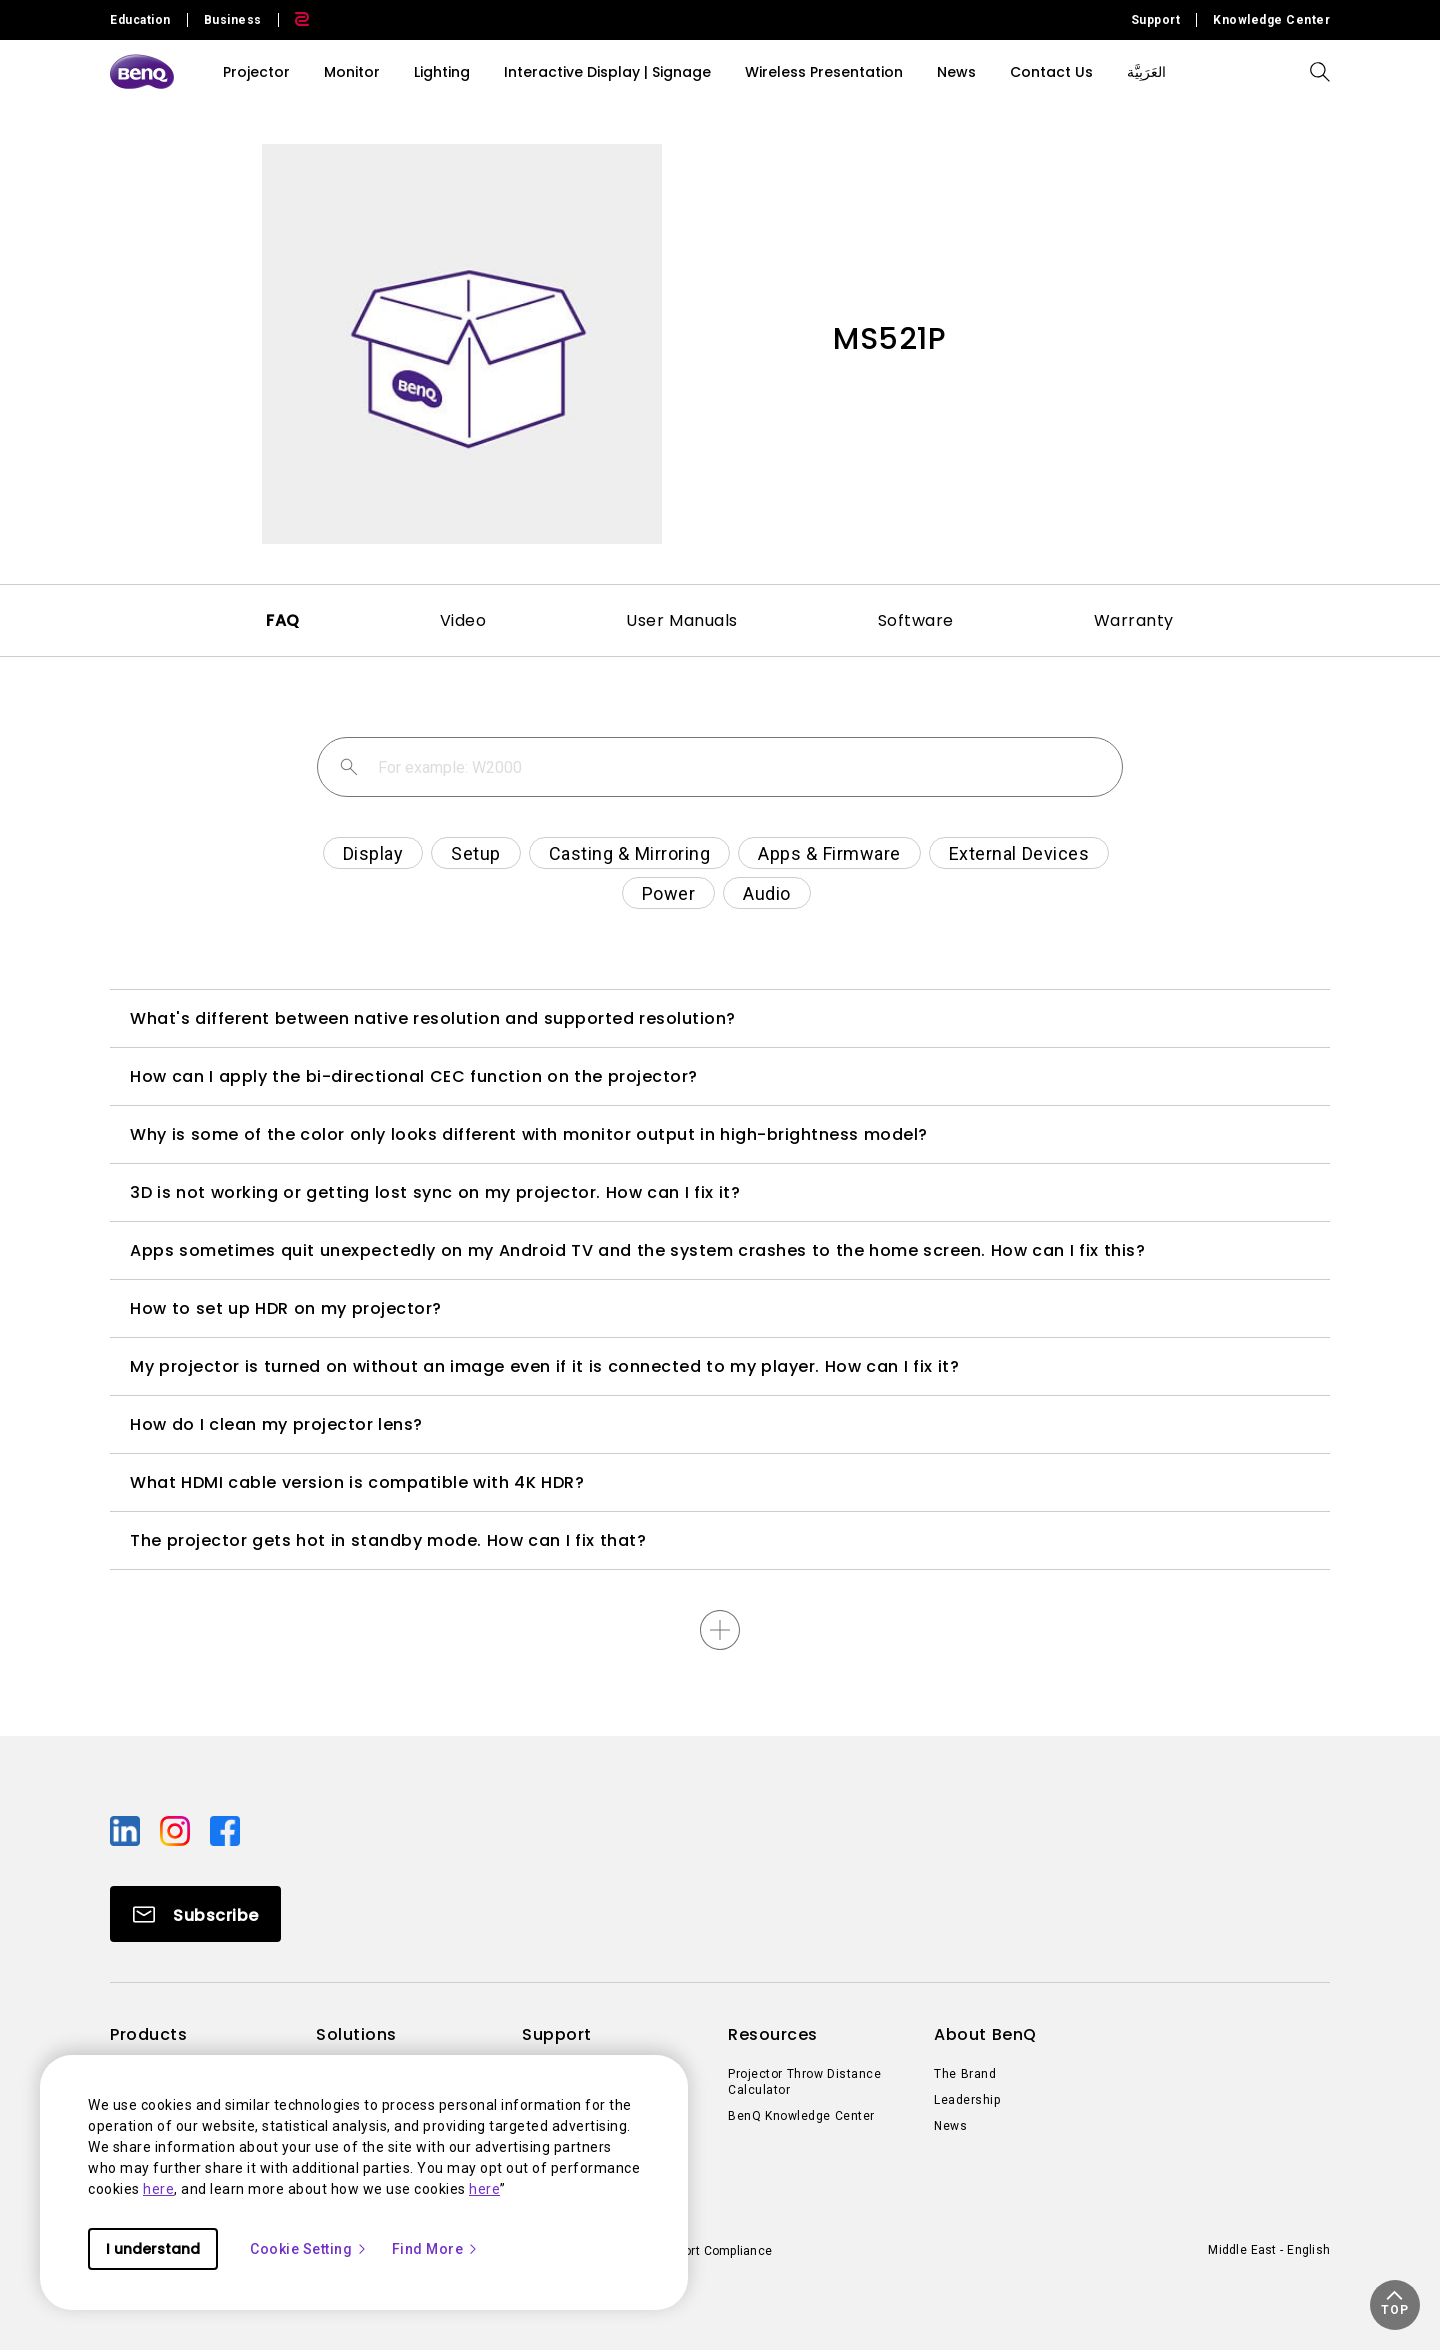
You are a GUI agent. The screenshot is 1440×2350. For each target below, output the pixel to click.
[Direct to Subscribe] (195, 1914)
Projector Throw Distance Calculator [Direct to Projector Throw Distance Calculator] (804, 2082)
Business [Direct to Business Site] (233, 20)
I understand (153, 2249)
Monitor (352, 72)
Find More (436, 2249)
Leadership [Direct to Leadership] (967, 2100)
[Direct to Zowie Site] (294, 20)
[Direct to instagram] (177, 1830)
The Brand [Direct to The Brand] (965, 2074)
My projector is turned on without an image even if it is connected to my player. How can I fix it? (544, 1366)
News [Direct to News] (950, 2126)
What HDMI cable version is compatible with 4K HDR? (357, 1482)
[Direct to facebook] (225, 1830)
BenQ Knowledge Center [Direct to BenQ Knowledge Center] (801, 2116)
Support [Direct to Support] (1156, 20)
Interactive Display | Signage (607, 72)
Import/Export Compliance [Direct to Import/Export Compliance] (697, 2251)
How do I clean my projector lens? (276, 1424)
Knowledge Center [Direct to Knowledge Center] (1271, 20)
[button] (1395, 2305)
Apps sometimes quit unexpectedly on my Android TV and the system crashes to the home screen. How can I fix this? (637, 1250)
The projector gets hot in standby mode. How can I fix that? (388, 1540)
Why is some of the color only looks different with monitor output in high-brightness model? (529, 1134)
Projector (256, 72)
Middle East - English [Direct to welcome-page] (1269, 2250)
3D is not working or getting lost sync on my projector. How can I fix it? (435, 1192)
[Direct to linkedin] (127, 1830)
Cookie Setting (309, 2249)
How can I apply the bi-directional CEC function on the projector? (414, 1076)
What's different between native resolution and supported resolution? (433, 1018)
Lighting (442, 72)
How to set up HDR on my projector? (286, 1308)
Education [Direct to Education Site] (140, 20)
